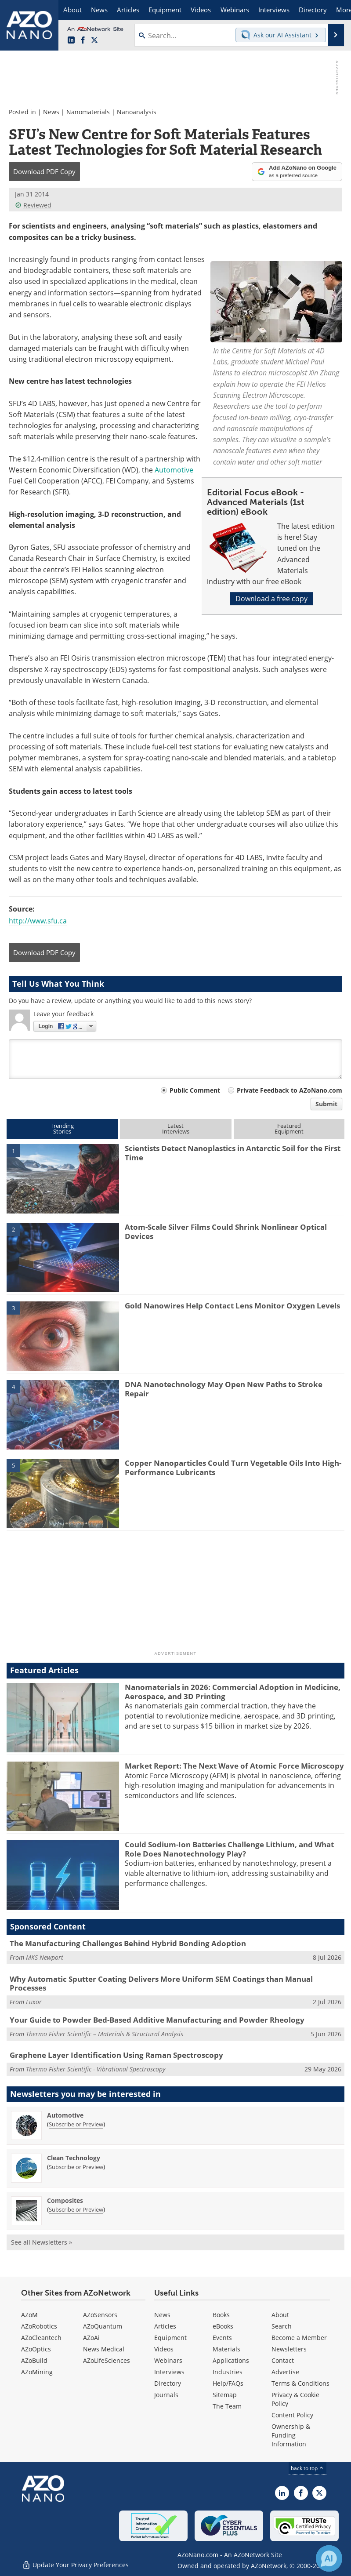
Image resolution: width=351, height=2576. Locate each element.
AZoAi (91, 2337)
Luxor (34, 2002)
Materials (226, 2349)
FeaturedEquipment (289, 1128)
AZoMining (37, 2372)
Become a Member (299, 2337)
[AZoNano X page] (94, 40)
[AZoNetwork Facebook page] (83, 40)
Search (281, 2326)
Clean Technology (73, 2158)
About (280, 2315)
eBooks (223, 2326)
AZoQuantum (102, 2326)
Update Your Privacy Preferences (75, 2565)
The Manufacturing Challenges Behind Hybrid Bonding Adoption (128, 1943)
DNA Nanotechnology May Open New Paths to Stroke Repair (223, 1388)
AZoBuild (34, 2360)
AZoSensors (100, 2315)
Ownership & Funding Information (290, 2435)
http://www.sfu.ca (38, 921)
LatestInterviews (175, 1128)
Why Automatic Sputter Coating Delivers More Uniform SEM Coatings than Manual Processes (161, 1983)
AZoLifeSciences (106, 2360)
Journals (166, 2395)
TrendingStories (62, 1128)
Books (221, 2315)
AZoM (29, 2315)
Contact (282, 2360)
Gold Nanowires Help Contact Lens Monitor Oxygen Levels (232, 1306)
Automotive (174, 470)
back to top (307, 2468)
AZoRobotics (39, 2326)
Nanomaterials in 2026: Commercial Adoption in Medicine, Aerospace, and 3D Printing (232, 1691)
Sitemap (225, 2395)
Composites (65, 2200)
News (51, 112)
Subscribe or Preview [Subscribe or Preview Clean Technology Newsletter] (76, 2167)
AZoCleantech (41, 2337)
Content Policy (292, 2415)
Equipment (170, 2337)
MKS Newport (44, 1957)
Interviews (169, 2372)
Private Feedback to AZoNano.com (289, 1090)
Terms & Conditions (300, 2383)
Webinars (168, 2360)
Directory (167, 2383)
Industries (227, 2372)
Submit (326, 1104)
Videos (164, 2349)
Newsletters (289, 2349)
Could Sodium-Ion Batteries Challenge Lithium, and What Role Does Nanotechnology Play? (229, 1848)
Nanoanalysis (136, 112)
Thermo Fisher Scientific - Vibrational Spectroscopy (95, 2069)
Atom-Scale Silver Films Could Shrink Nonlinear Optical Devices (226, 1231)
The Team (227, 2406)
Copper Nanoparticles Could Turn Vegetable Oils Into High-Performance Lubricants (233, 1467)
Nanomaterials (88, 112)
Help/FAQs (228, 2383)
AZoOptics (36, 2349)
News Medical (103, 2349)
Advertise (285, 2372)
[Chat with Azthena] (329, 2558)
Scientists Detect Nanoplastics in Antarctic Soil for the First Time (232, 1152)
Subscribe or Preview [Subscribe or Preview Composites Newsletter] (76, 2209)
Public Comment (195, 1090)
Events (222, 2337)
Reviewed (33, 205)
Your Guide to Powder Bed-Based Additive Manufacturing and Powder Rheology (157, 2020)
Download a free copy (271, 598)
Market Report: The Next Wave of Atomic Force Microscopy (234, 1766)
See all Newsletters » (41, 2242)
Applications (231, 2360)
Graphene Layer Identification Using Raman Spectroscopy (116, 2055)
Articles (165, 2326)
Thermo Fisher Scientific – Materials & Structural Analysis (104, 2034)
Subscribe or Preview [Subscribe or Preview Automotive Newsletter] (76, 2124)
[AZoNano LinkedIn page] (71, 40)
